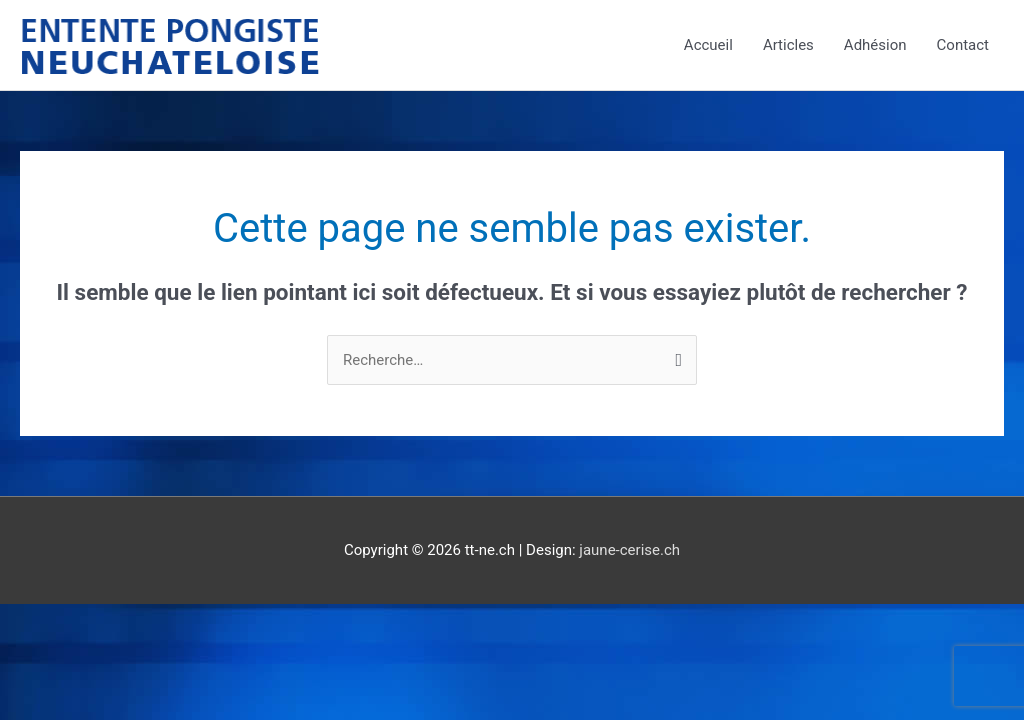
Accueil (708, 45)
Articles (788, 45)
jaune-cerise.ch (629, 550)
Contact (963, 45)
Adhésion (875, 45)
